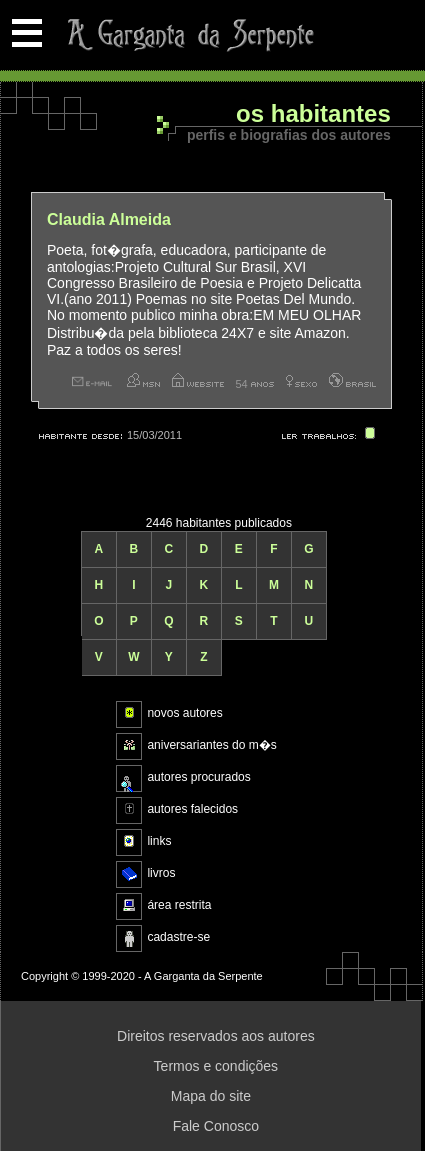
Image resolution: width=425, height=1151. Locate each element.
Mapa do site (211, 1096)
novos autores (184, 713)
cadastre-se (178, 937)
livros (161, 873)
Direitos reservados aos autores (216, 1036)
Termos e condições (216, 1066)
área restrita (179, 905)
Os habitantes (313, 114)
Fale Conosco (216, 1126)
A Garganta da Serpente (187, 35)
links (159, 841)
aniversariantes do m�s (211, 745)
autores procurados (198, 777)
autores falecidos (192, 809)
